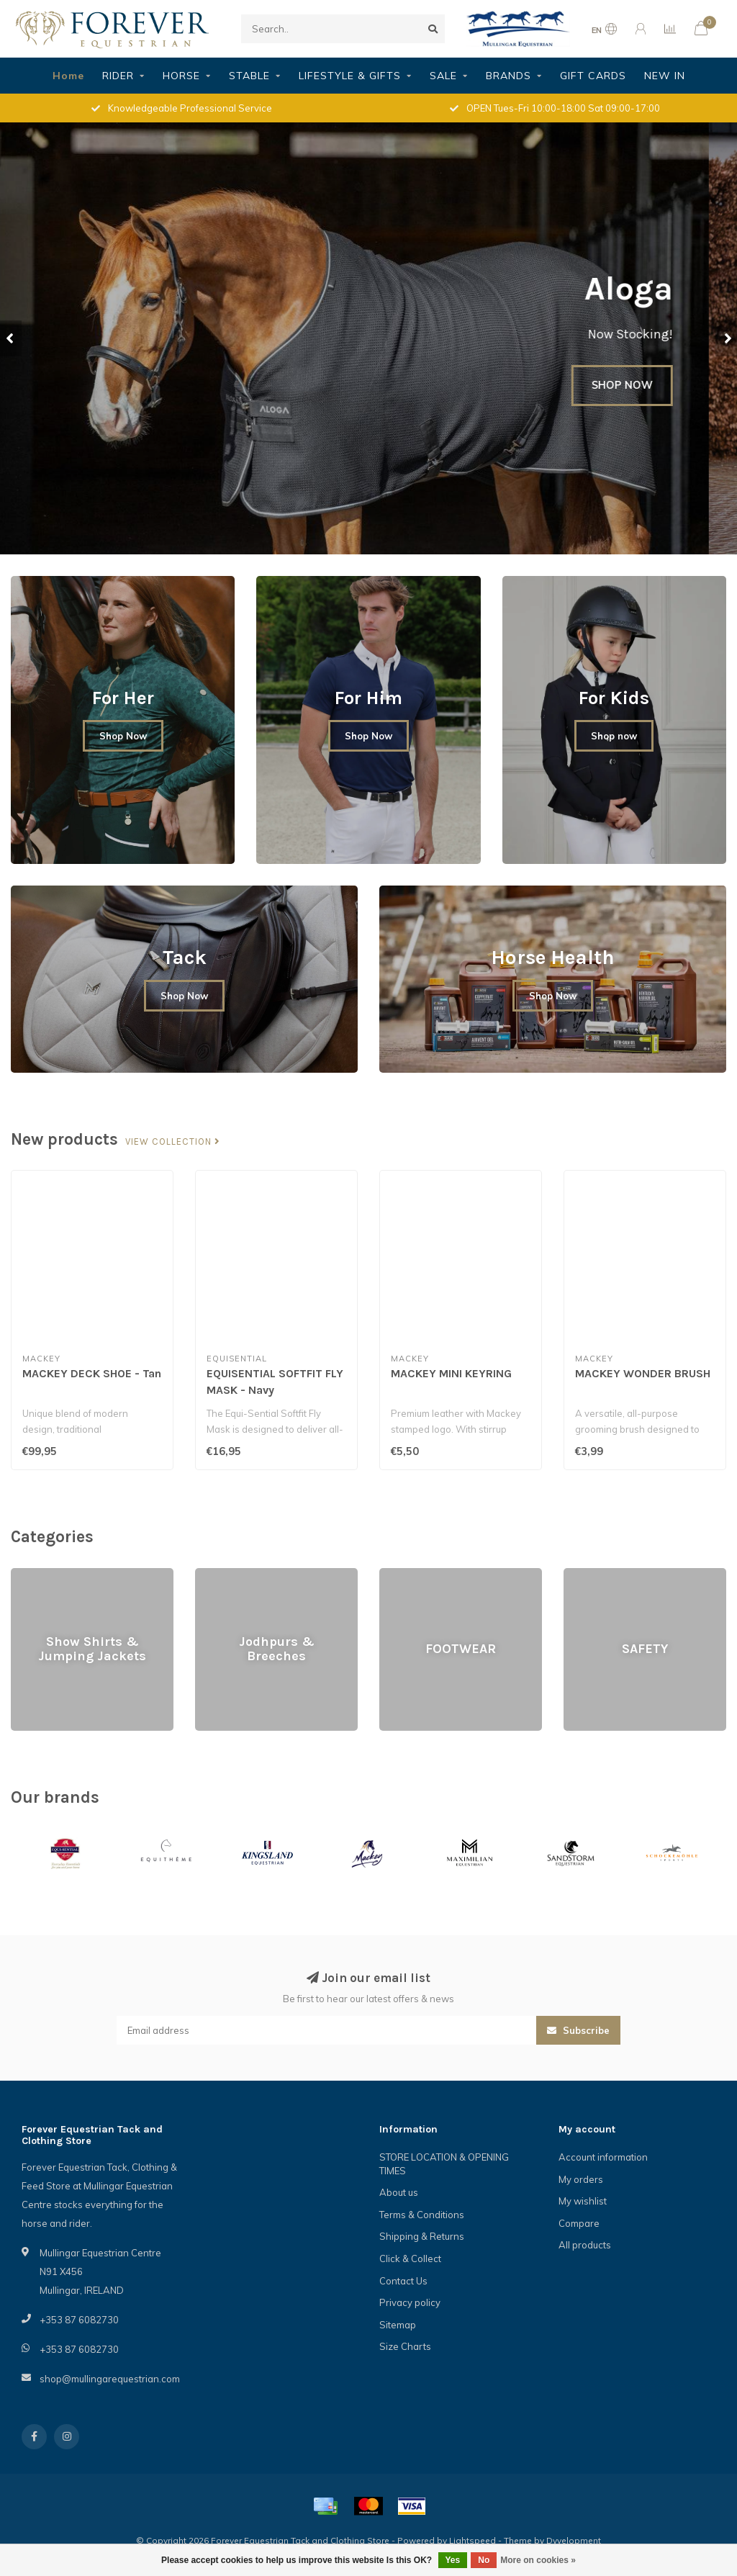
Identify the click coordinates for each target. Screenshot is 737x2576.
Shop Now (123, 736)
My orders (581, 2179)
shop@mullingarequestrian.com (110, 2378)
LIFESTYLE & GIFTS (350, 75)
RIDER (118, 75)
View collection (172, 1142)
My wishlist (583, 2201)
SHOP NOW (650, 385)
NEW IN (664, 75)
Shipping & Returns (421, 2236)
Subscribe (578, 2030)
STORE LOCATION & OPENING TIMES (444, 2163)
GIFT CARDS (593, 75)
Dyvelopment (573, 2540)
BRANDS (508, 75)
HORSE (181, 75)
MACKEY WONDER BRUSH (642, 1373)
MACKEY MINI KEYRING (451, 1373)
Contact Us (403, 2281)
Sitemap (397, 2324)
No (483, 2560)
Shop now (614, 736)
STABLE (249, 75)
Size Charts (405, 2346)
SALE (443, 75)
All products (585, 2245)
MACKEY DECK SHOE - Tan (91, 1373)
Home (68, 75)
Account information (603, 2157)
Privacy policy (409, 2302)
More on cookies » (538, 2560)
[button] (11, 338)
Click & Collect (410, 2258)
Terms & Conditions (421, 2214)
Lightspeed (472, 2540)
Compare (579, 2223)
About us (398, 2192)
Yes (453, 2560)
